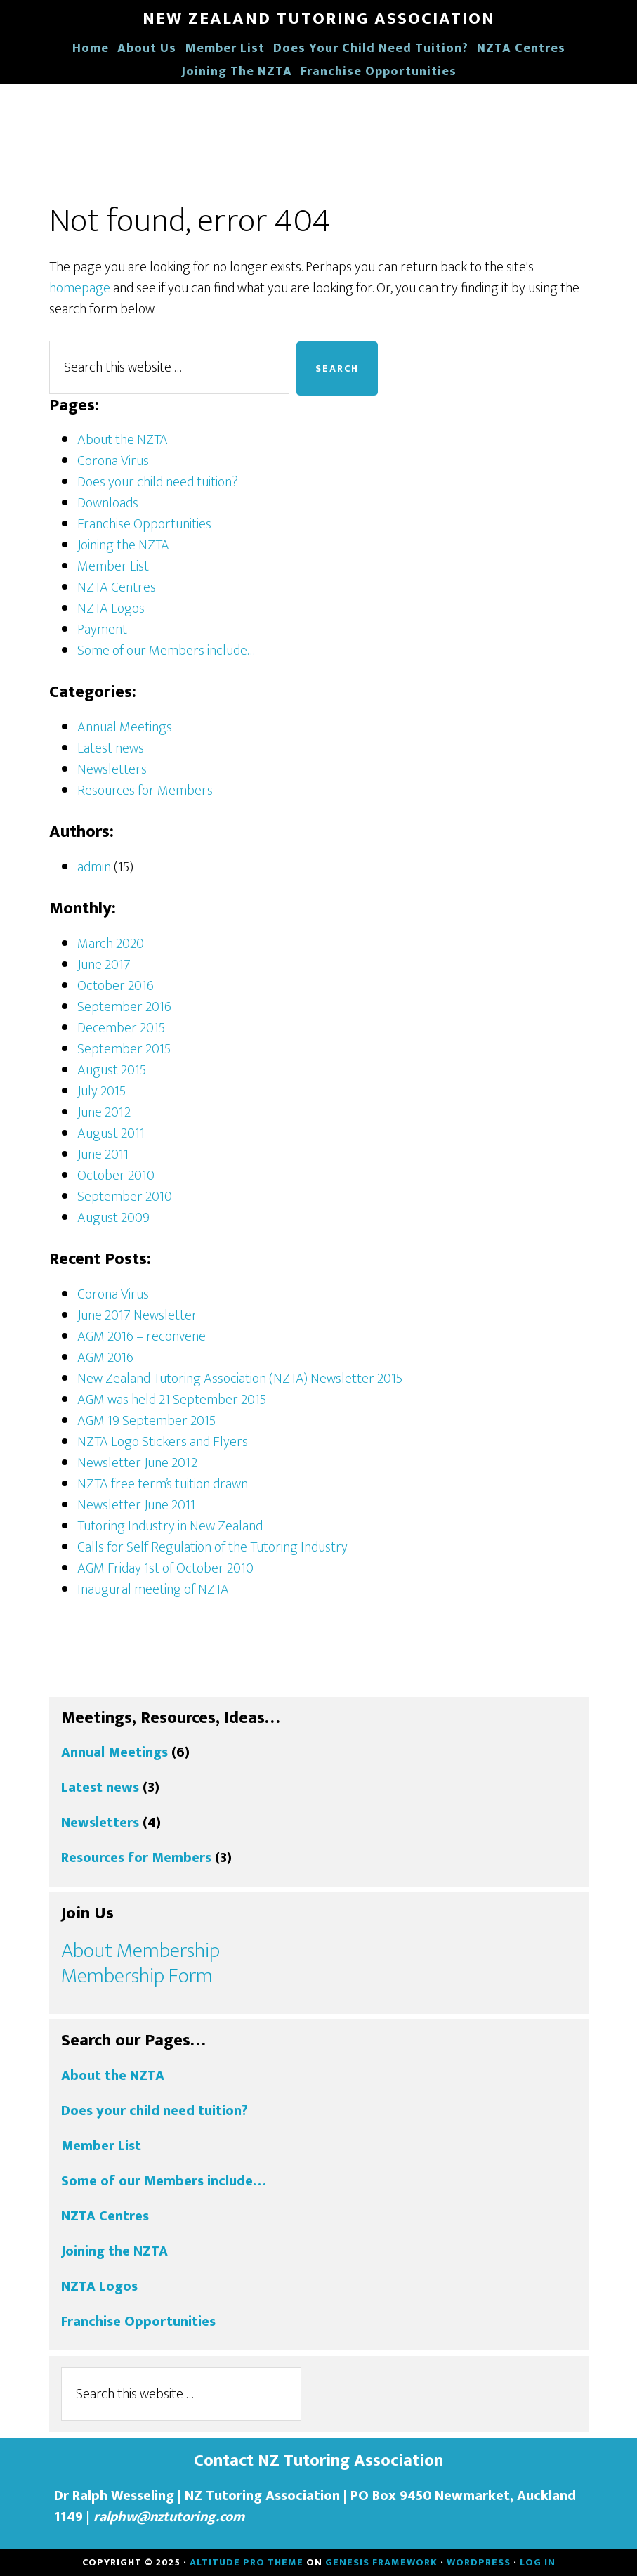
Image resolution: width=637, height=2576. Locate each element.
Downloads (107, 503)
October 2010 (116, 1176)
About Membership (140, 1950)
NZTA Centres (116, 587)
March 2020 (110, 944)
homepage (79, 288)
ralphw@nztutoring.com (168, 2517)
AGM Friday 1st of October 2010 (165, 1568)
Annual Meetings (124, 727)
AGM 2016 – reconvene (141, 1336)
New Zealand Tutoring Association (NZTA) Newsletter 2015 (239, 1379)
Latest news (110, 748)
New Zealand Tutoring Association (319, 19)
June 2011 (103, 1154)
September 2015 (124, 1049)
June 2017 (104, 965)
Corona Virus (113, 461)
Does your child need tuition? (157, 482)
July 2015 (101, 1091)
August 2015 (111, 1070)
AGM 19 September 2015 (146, 1421)
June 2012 (104, 1112)
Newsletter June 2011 (136, 1505)
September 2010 (124, 1197)
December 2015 (121, 1028)
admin (94, 867)
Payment (102, 630)
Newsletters (112, 769)
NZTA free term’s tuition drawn (162, 1484)
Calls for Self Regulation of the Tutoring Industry (212, 1547)
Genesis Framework (381, 2562)
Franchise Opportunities (144, 524)
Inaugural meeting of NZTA (153, 1589)
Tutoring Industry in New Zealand (170, 1526)
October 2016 (115, 986)
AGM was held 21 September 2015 (171, 1400)
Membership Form (137, 1975)
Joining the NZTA (123, 545)
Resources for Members (145, 790)
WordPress (479, 2562)
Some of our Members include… (166, 651)
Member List (113, 566)
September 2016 (124, 1007)
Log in (538, 2562)
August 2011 (111, 1133)
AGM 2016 (105, 1358)
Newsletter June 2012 (137, 1463)
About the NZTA (122, 440)
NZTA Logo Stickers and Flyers (162, 1442)
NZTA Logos (111, 608)
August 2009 (113, 1218)
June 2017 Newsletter (137, 1315)
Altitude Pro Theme (246, 2562)
